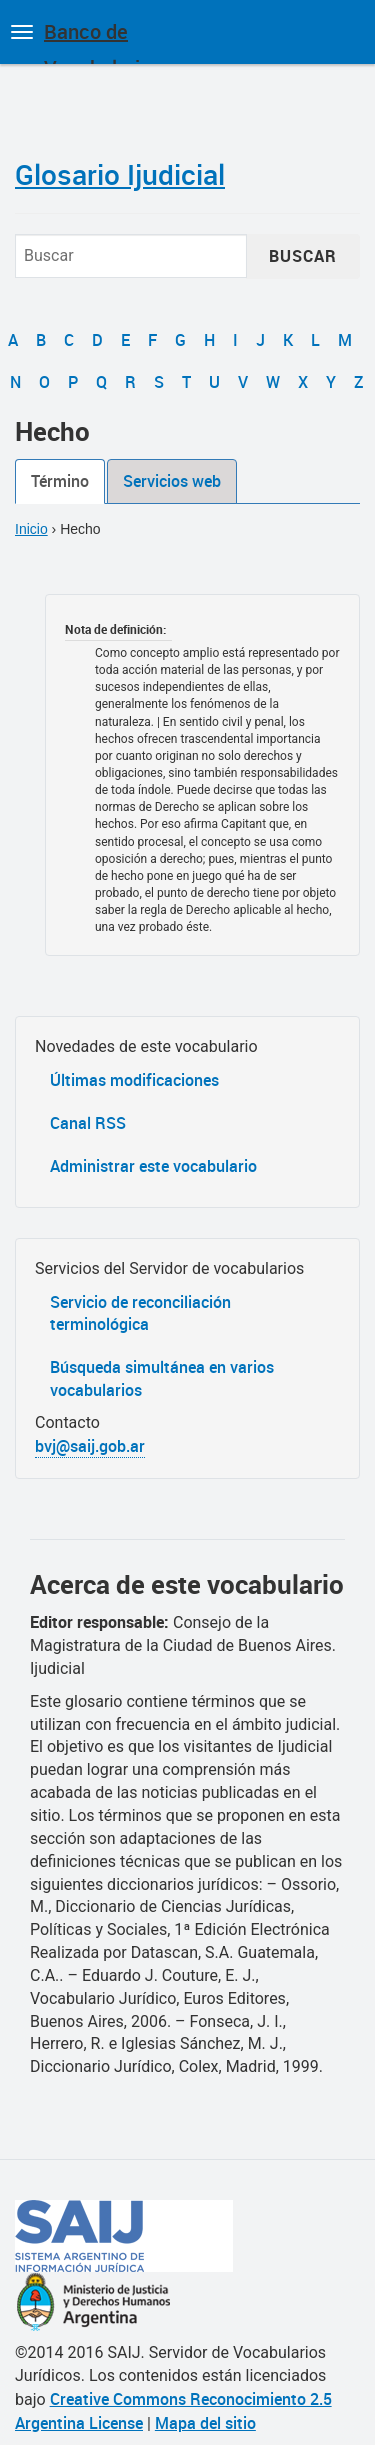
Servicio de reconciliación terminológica (140, 1313)
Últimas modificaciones (134, 1080)
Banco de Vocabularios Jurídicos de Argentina (102, 41)
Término (60, 481)
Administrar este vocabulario (153, 1166)
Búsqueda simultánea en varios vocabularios (162, 1378)
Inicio (31, 529)
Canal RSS (88, 1123)
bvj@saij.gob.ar (90, 1446)
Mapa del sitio (205, 2423)
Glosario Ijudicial (120, 174)
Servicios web (172, 481)
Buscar (303, 256)
